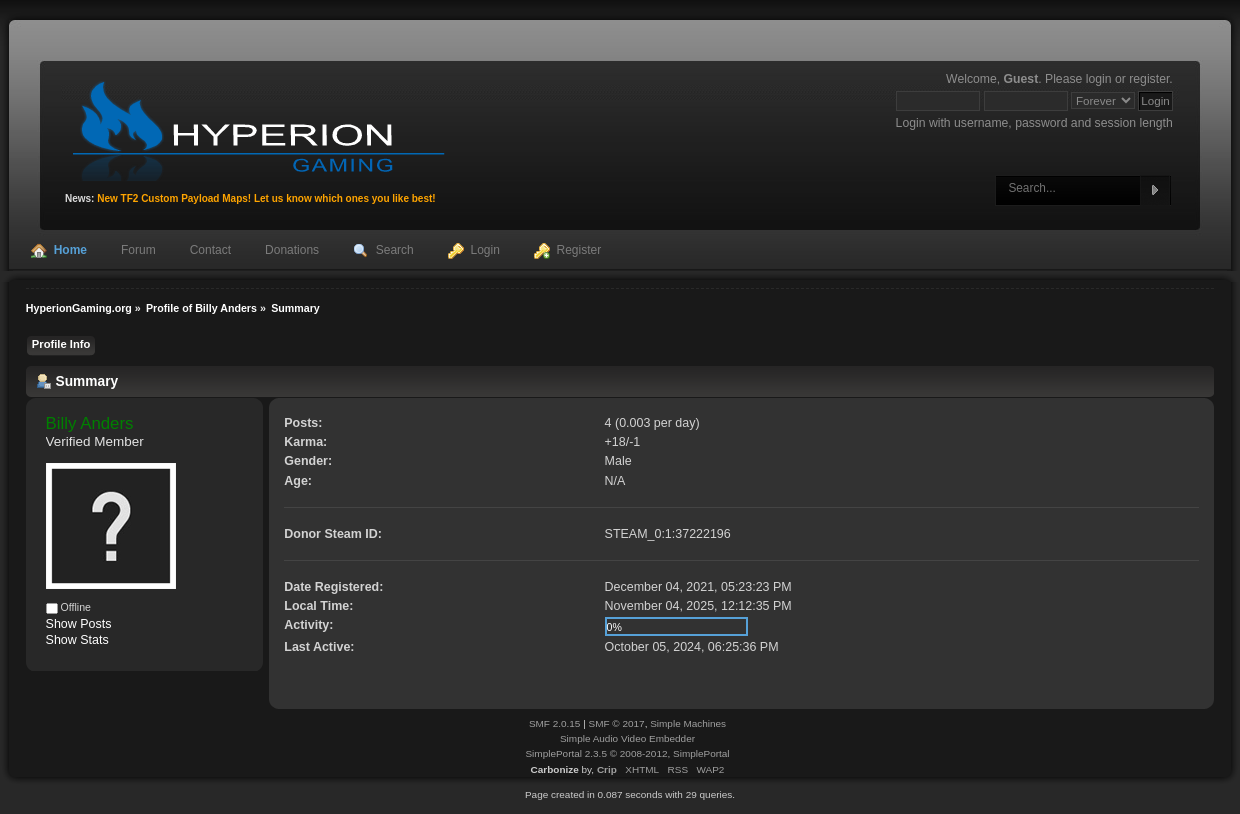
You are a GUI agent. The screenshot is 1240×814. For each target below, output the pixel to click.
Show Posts (79, 624)
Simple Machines (688, 723)
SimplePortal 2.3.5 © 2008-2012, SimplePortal (627, 753)
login (1099, 79)
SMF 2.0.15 (555, 723)
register (1149, 79)
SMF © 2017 (617, 723)
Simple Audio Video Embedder (627, 738)
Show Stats (77, 640)
